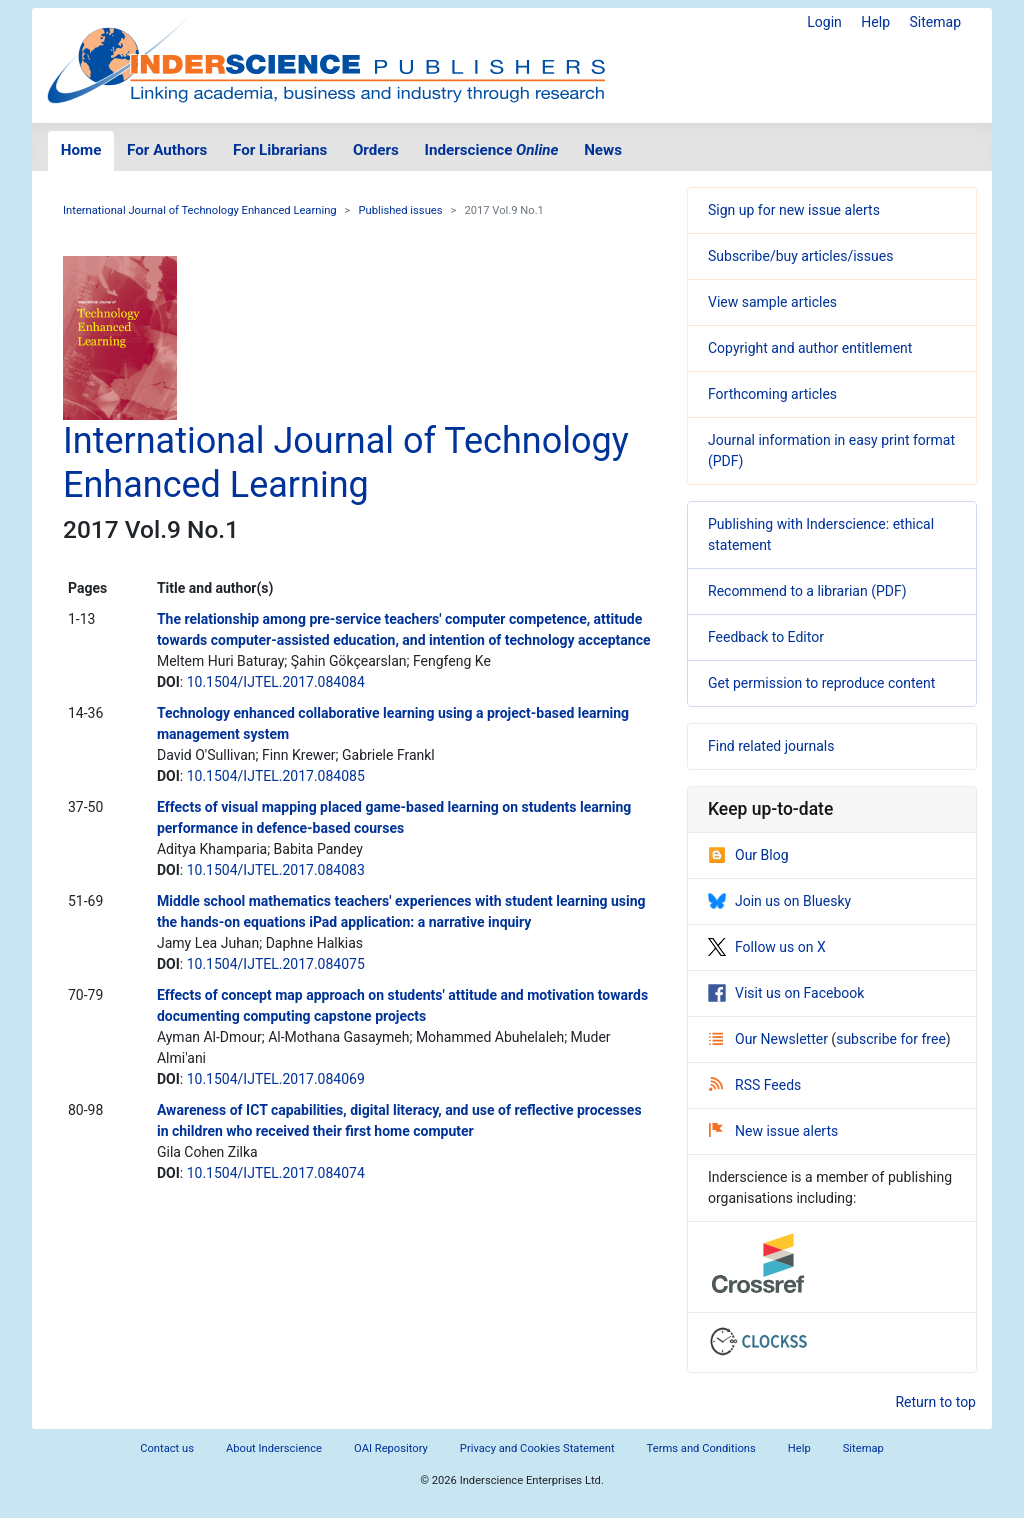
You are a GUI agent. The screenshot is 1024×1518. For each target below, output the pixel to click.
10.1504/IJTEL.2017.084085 (276, 776)
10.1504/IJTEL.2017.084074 (276, 1173)
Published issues (400, 210)
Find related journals (771, 746)
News (603, 150)
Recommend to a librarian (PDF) (807, 591)
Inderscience (492, 150)
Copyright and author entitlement (810, 348)
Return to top (935, 1402)
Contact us (167, 1448)
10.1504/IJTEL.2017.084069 (276, 1079)
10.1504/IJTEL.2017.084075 (276, 964)
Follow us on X (767, 947)
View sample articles (772, 302)
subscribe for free (891, 1039)
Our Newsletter (770, 1039)
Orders (376, 150)
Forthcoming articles (772, 394)
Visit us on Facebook (786, 993)
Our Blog (748, 855)
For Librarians (280, 150)
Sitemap (935, 22)
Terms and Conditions (701, 1448)
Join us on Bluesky (779, 901)
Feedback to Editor (766, 637)
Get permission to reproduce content (821, 683)
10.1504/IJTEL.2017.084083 (276, 870)
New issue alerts (773, 1131)
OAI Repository (391, 1448)
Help (875, 22)
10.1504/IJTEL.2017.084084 (276, 682)
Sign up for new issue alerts (794, 210)
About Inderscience (274, 1448)
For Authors (167, 150)
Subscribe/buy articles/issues (800, 256)
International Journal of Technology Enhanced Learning (200, 210)
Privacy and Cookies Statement (537, 1448)
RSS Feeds (755, 1085)
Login (824, 22)
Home (81, 150)
